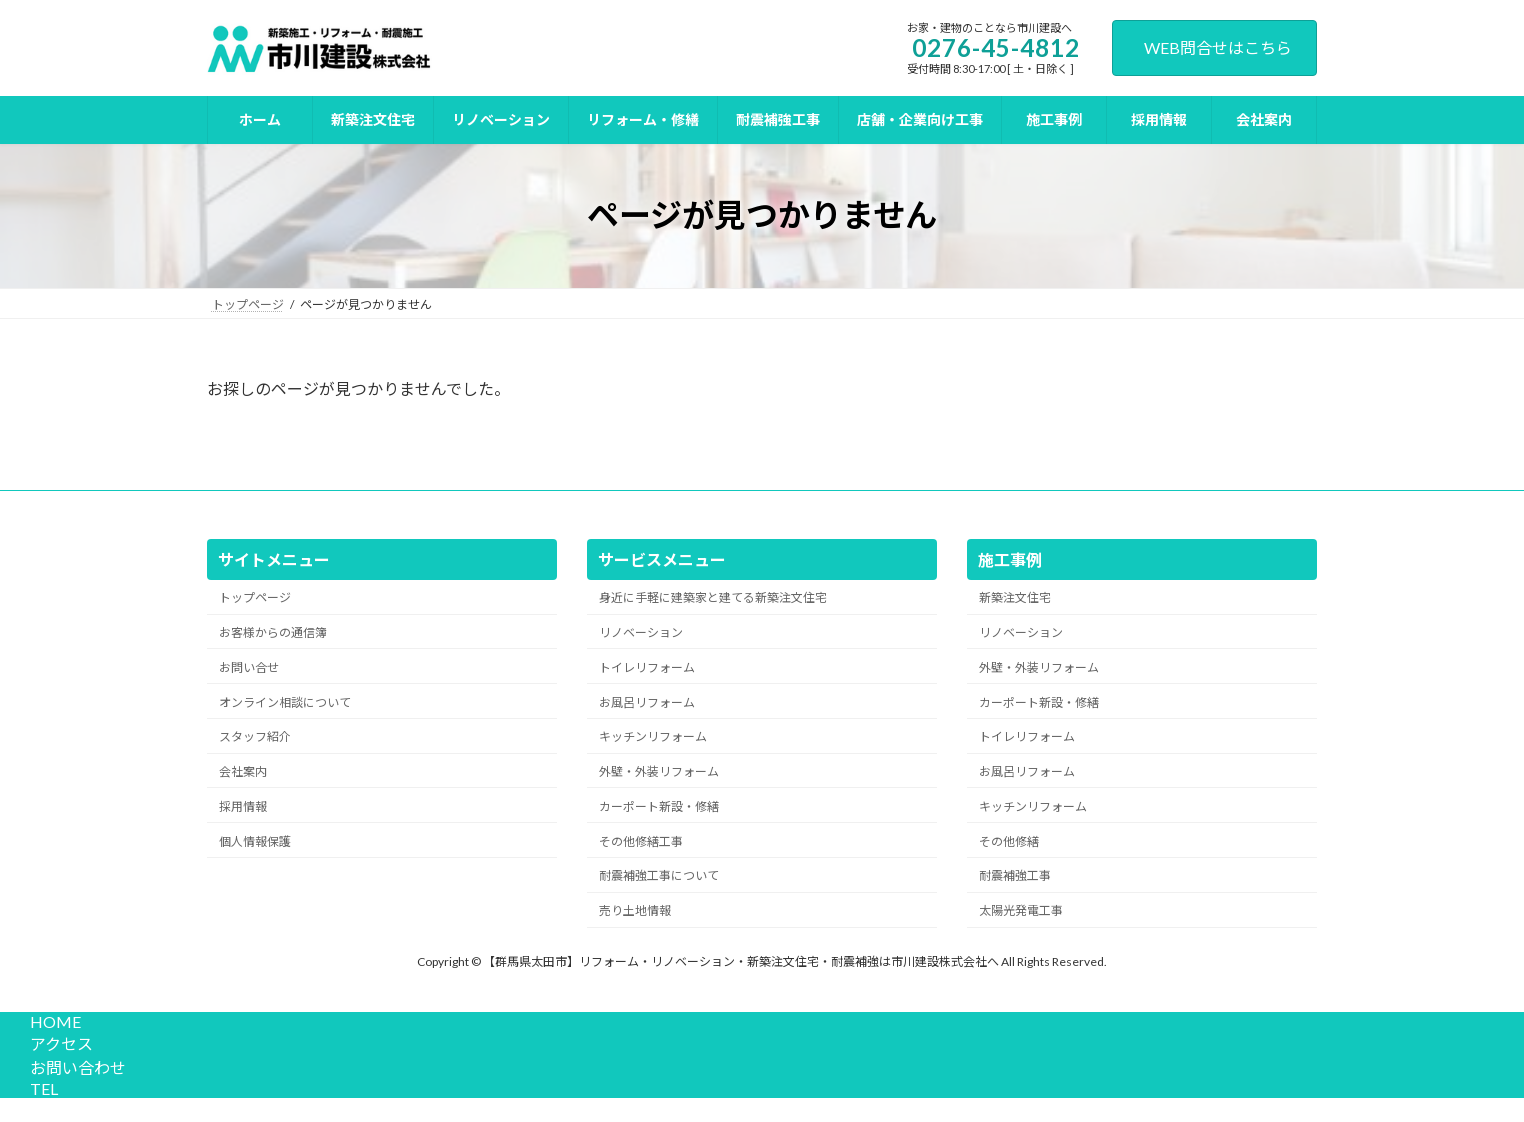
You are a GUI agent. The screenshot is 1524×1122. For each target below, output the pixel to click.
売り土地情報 (635, 910)
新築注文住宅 (1015, 597)
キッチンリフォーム (653, 736)
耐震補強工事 (1015, 875)
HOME (52, 1021)
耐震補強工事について (659, 875)
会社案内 (243, 771)
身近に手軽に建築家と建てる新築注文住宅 (713, 597)
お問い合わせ (75, 1067)
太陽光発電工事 (1021, 910)
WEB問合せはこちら (1218, 47)
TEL (41, 1088)
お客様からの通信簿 (273, 632)
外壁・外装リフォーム (659, 771)
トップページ (255, 597)
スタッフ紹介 (255, 736)
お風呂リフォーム (647, 701)
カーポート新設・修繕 (659, 806)
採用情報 (243, 806)
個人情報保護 (255, 840)
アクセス (58, 1043)
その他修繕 (1009, 840)
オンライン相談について (285, 701)
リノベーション (641, 632)
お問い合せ (249, 667)
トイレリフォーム (647, 667)
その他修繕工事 (641, 840)
